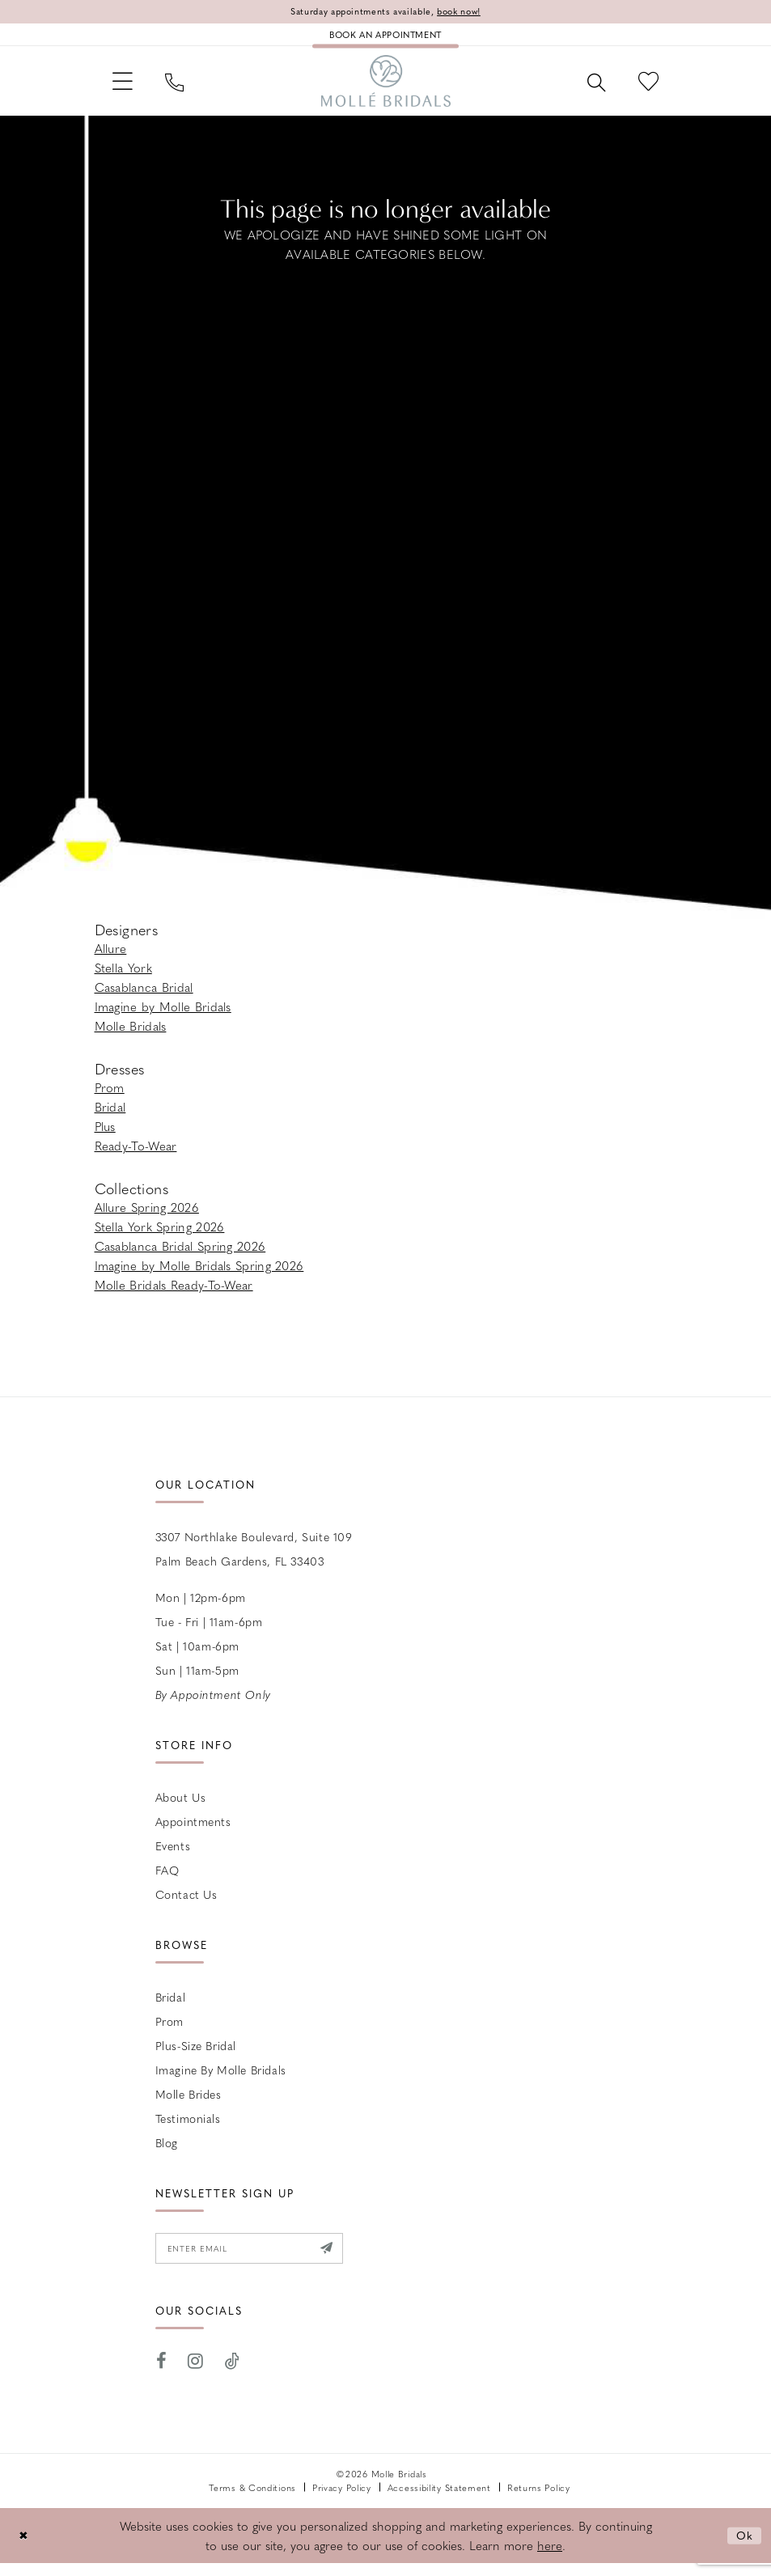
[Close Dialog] (24, 2548)
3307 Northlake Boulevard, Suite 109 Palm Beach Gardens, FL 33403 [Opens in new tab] (254, 1558)
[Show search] (589, 88)
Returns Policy (538, 2500)
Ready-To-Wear (136, 1155)
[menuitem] (126, 87)
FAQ (167, 1879)
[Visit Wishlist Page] (646, 87)
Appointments (193, 1831)
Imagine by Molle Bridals (163, 1016)
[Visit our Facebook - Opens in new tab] (161, 2374)
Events (173, 1855)
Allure (111, 958)
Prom (110, 1097)
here (549, 2558)
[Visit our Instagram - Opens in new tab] (196, 2374)
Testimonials (188, 2128)
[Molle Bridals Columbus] (386, 88)
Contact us (186, 1904)
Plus (105, 1136)
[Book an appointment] (385, 37)
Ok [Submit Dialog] (744, 2548)
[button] (126, 87)
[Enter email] (259, 2260)
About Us (180, 1807)
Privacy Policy (341, 2500)
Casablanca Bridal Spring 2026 (180, 1256)
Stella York (123, 977)
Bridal (110, 1116)
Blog (166, 2152)
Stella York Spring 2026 (160, 1236)
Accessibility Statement (439, 2500)
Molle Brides (188, 2103)
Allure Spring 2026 (147, 1217)
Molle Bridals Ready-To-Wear (174, 1294)
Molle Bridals (131, 1035)
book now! (468, 12)
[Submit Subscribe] (345, 2260)
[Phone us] (182, 88)
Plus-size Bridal (196, 2055)
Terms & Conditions (252, 2500)
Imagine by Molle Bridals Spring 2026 (199, 1275)
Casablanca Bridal (144, 997)
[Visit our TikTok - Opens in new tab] (232, 2374)
